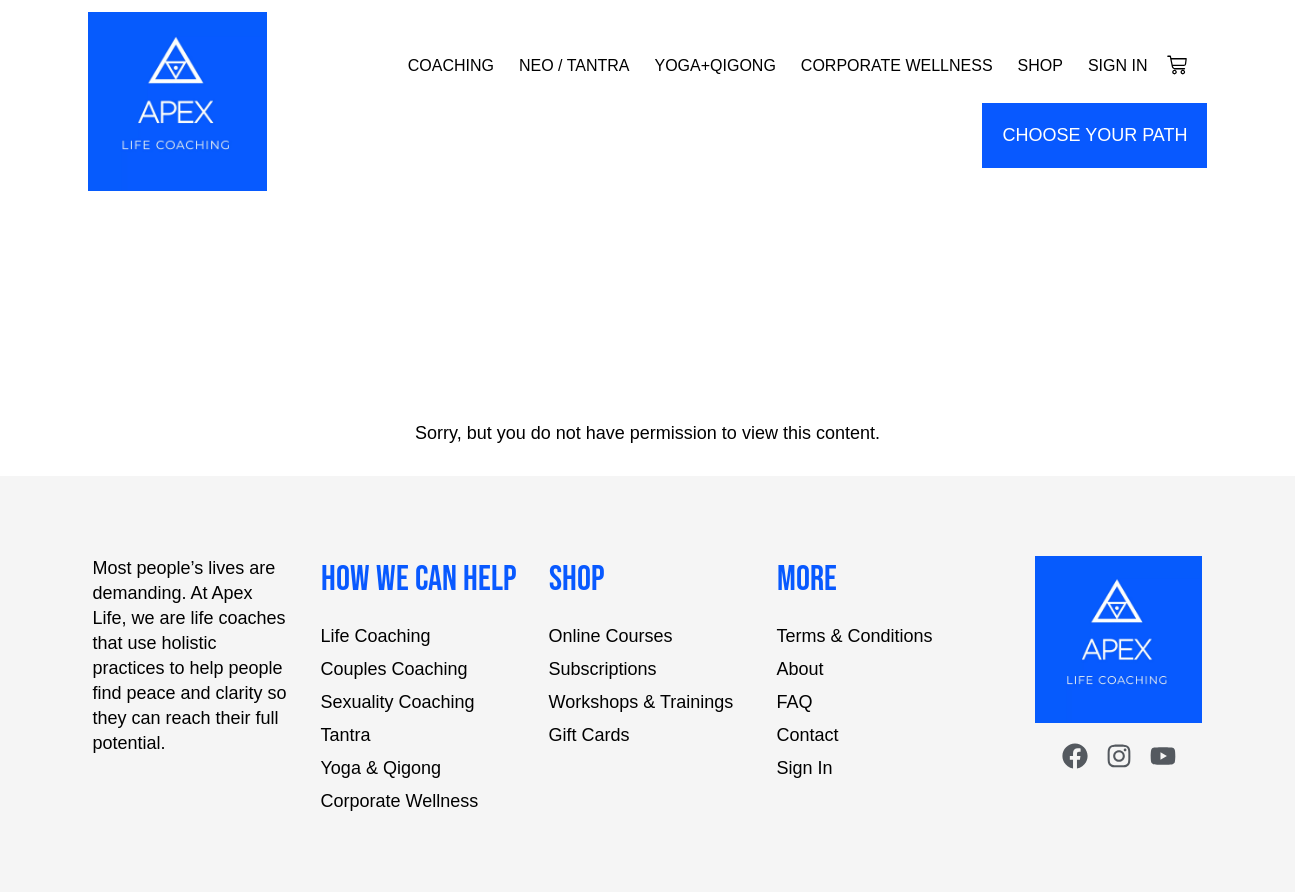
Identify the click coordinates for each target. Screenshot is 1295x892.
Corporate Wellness (897, 65)
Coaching (451, 65)
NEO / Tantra (574, 65)
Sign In (1118, 65)
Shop (1040, 65)
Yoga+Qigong (714, 65)
